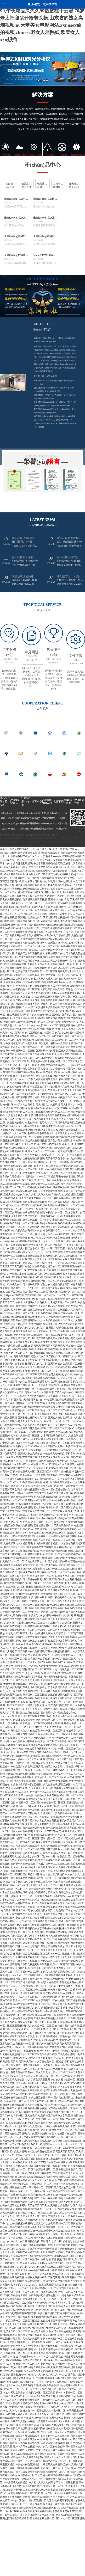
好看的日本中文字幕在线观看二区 (43, 2264)
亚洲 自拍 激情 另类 (51, 2120)
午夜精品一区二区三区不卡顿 (54, 1321)
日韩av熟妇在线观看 (34, 972)
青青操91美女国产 (73, 1206)
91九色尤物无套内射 (51, 1890)
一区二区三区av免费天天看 (20, 2109)
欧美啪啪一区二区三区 (50, 2084)
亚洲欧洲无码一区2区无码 (22, 1796)
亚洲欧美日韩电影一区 (23, 1328)
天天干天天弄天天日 (41, 850)
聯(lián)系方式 (79, 792)
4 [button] (47, 80)
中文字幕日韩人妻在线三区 (32, 1418)
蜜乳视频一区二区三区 (20, 1102)
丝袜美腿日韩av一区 (39, 1861)
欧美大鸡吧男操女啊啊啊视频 (21, 1530)
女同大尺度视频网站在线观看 (23, 1836)
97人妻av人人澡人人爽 (27, 1357)
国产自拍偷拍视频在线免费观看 (17, 1767)
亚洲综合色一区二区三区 (32, 1613)
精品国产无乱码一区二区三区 (59, 1411)
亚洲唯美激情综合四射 (53, 1670)
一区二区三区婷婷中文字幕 (20, 1508)
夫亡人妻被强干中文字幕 (63, 951)
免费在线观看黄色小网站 (44, 1735)
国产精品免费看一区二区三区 (33, 951)
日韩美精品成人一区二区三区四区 (31, 1462)
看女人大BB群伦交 (13, 1739)
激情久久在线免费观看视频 (22, 1206)
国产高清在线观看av (19, 1548)
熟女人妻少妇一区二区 (33, 1170)
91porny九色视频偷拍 (20, 1368)
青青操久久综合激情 (38, 954)
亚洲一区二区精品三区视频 (17, 2210)
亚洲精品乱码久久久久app (67, 1814)
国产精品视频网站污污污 (62, 1537)
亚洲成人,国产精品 (68, 1656)
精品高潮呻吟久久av (19, 997)
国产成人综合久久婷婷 (27, 1670)
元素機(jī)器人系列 (74, 185)
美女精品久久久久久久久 (52, 2447)
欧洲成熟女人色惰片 (19, 1825)
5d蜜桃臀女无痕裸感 (64, 1674)
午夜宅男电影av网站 (57, 972)
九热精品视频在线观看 (30, 2325)
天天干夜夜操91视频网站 (63, 1379)
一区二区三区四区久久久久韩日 (32, 1404)
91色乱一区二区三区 (73, 1026)
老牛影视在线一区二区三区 (14, 1782)
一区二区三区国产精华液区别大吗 (21, 1972)
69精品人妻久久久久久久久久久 (17, 1015)
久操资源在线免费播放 (32, 929)
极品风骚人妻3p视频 (19, 897)
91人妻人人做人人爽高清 (42, 2472)
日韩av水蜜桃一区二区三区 (20, 1303)
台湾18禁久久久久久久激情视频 (60, 1246)
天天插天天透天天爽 (39, 1879)
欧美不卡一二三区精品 (30, 2181)
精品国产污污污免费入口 (15, 2174)
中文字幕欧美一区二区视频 (49, 2052)
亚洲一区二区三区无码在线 (32, 1364)
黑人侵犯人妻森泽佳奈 (50, 1059)
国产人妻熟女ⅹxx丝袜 (71, 2192)
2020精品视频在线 (70, 1350)
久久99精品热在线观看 (59, 1440)
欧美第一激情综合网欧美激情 (56, 1688)
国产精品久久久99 (47, 1951)
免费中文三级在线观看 (18, 2307)
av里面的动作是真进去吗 (54, 911)
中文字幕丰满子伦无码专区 (50, 2048)
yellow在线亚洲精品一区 (13, 2037)
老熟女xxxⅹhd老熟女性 (28, 1523)
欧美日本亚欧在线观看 (27, 2426)
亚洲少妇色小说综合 (66, 868)
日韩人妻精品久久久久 (38, 1692)
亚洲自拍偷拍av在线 (34, 1753)
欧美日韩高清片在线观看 (46, 1681)
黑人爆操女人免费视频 (48, 1095)
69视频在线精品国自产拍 (19, 2113)
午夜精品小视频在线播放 (59, 2465)
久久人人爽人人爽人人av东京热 (50, 2365)
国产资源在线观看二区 (43, 2159)
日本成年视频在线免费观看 (14, 1026)
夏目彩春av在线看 (63, 2091)
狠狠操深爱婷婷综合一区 (27, 2221)
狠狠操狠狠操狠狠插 (43, 1030)
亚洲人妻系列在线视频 (70, 1041)
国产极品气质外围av (21, 1397)
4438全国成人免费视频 (15, 2472)
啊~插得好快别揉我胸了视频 (56, 2368)
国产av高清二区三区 (58, 1418)
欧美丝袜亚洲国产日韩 (62, 1954)
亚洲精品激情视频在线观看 (40, 2386)
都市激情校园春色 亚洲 (71, 1555)
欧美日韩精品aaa (37, 1105)
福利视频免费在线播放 (43, 2185)
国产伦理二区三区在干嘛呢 (32, 904)
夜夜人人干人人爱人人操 (44, 969)
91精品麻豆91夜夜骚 (44, 2480)
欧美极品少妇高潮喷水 (37, 1490)
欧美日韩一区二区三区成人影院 (47, 1782)
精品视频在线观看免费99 (51, 1652)
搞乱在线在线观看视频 (12, 1141)
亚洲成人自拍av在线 (33, 1253)
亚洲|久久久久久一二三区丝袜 (41, 1141)
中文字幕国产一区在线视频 (27, 1962)
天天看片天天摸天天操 (53, 2055)
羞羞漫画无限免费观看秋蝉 (44, 1073)
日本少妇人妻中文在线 (58, 1433)
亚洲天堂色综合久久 (14, 1184)
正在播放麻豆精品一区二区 (44, 2508)
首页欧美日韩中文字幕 (53, 979)
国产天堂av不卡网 (15, 1976)
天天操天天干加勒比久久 (31, 1800)
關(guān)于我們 (68, 792)
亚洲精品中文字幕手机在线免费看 (29, 1580)
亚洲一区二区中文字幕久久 (57, 2429)
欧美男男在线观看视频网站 (22, 1310)
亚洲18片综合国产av (67, 1429)
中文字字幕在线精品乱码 (42, 857)
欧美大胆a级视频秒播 (42, 1825)
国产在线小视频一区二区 (69, 2185)
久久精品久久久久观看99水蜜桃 (27, 1926)
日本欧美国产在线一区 (60, 1677)
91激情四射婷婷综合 (37, 2037)
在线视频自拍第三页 (59, 1274)
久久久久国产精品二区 (48, 1346)
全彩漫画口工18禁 (63, 1900)
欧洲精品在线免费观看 (12, 2267)
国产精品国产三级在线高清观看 (22, 2055)
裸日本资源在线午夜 (56, 2080)
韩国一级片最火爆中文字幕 (59, 882)
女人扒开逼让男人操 (36, 2095)
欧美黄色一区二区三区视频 (55, 2426)
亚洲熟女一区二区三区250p (55, 2458)
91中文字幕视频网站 (49, 1167)
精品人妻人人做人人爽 (27, 2206)
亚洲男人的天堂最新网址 (69, 2505)
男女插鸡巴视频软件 (26, 1296)
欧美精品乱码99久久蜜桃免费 (22, 1033)
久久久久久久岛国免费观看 (50, 1289)
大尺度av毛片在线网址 (37, 900)
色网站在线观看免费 (61, 918)
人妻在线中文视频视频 (32, 987)
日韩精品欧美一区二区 (41, 2483)
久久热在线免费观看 (49, 1447)
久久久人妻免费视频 (30, 1188)
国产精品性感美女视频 (27, 1087)
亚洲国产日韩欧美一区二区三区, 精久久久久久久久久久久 (37, 1940)
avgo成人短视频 (8, 843)
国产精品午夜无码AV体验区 (58, 1983)
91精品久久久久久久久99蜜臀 (36, 1048)
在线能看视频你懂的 (33, 1202)
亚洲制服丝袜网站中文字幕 (53, 1033)
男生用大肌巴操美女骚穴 (39, 864)
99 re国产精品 (25, 1152)
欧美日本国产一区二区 (42, 1566)
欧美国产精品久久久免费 (67, 2113)
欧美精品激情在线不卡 (58, 1055)
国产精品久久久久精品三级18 (40, 2404)
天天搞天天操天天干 (68, 1368)
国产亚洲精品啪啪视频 (35, 1192)
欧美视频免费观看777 (64, 2501)
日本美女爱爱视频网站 (50, 1181)
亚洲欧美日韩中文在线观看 (55, 1217)
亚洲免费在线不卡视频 (43, 1051)
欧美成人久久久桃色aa (40, 940)
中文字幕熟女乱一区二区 (19, 2228)
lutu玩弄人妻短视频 (34, 1098)
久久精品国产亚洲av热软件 (68, 1548)
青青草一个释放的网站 (23, 1228)
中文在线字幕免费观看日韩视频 (32, 1908)
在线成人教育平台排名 (43, 897)
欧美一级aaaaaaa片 (57, 2350)
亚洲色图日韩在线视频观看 (14, 2508)
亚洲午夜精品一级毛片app (57, 2026)
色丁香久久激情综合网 (12, 1811)
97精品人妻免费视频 (16, 940)
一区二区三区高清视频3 (55, 961)
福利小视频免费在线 (56, 1213)
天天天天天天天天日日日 (59, 1541)
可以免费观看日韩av (39, 1343)
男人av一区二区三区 (49, 936)
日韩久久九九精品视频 (63, 1184)
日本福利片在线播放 (62, 1343)
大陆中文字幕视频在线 (55, 2271)
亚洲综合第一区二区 (37, 1976)
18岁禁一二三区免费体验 (36, 1595)
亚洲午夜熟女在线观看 (60, 1354)
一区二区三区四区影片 (27, 1987)
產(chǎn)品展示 (15, 792)
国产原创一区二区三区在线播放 (22, 1217)
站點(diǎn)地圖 (8, 819)
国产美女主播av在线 (63, 1382)
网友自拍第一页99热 (42, 1512)
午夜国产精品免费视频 (27, 2242)
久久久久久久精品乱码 (60, 1609)
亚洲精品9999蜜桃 (58, 2408)
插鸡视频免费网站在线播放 (14, 2138)
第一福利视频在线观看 (53, 1037)
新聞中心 (37, 791)
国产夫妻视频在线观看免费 (60, 1598)
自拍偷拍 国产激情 (28, 2030)
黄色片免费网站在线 (11, 1685)
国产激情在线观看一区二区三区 (39, 1285)
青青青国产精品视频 (44, 1397)
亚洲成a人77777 (37, 2152)
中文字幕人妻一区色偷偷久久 (43, 1260)
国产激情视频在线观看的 (28, 875)
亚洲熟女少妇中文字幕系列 (65, 1879)
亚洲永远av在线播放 (10, 1210)
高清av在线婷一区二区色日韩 (33, 2012)
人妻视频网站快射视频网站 (17, 1533)
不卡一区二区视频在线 (32, 1433)
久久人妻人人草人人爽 (38, 1184)
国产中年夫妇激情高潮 (12, 1044)
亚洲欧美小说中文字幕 (60, 904)
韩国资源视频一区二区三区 (45, 1271)
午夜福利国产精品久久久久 (25, 846)
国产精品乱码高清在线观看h (69, 1015)
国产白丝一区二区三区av (26, 1224)
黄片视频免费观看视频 (35, 889)
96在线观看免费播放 (46, 1195)
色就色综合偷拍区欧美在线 (64, 1595)
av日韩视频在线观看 (24, 1710)
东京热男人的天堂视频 (35, 1415)
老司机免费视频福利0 (61, 2012)
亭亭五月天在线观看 (21, 1497)
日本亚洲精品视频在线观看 (25, 1688)
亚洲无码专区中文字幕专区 (25, 1037)
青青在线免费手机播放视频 (32, 2098)
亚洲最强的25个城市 (16, 2235)
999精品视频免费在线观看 (57, 1390)
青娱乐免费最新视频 (36, 1131)
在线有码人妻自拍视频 (23, 2411)
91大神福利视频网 (9, 2044)
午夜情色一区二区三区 (12, 900)
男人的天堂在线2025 (49, 1530)
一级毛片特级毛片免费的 (56, 2116)
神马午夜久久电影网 (62, 1605)
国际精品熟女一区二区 (72, 1073)
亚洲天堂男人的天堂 (21, 2336)
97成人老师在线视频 (14, 864)
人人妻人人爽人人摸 (16, 1105)
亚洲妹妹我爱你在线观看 (33, 1609)
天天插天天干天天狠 (39, 915)
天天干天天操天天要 (37, 1458)
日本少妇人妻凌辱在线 (20, 2246)
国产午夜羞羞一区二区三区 (51, 1793)
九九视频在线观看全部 (15, 1127)
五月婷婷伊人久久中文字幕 (46, 1717)
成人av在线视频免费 (49, 1310)
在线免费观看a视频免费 (51, 2275)
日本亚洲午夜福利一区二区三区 (39, 1569)
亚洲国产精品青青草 (21, 1487)
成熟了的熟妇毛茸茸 (59, 1192)
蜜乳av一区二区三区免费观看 (45, 1026)
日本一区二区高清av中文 (67, 1199)
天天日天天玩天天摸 (22, 2498)
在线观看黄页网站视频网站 (33, 947)
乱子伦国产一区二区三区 (13, 1177)
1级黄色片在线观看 (27, 1951)
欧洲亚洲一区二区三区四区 (60, 1256)
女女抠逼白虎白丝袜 (54, 1332)
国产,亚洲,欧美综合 (10, 1170)
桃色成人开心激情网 (51, 1357)
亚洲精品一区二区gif (52, 1828)
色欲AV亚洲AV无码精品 (28, 1634)
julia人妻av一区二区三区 (60, 1739)
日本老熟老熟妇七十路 (27, 911)
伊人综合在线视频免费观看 (62, 1519)
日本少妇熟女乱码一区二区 (26, 2368)
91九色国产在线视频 (53, 1573)
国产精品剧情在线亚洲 (32, 1256)
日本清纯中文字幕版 (51, 1116)
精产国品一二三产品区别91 (25, 1278)
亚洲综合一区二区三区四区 (45, 1174)
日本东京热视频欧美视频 (67, 2321)
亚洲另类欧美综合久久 (30, 907)
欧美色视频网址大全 (36, 1551)
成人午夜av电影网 (22, 1066)
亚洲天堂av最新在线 (19, 1271)
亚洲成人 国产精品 (62, 1005)
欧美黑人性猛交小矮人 (27, 1238)
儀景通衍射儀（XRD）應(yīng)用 (42, 185)
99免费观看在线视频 (31, 1472)
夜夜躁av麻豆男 (45, 2260)
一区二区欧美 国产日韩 (70, 1163)
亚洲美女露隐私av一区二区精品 (46, 2278)
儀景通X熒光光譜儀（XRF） (26, 185)
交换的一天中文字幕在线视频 (31, 1627)
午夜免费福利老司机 (36, 1113)
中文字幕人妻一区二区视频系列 (46, 1235)
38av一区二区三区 (9, 1472)
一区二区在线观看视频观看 (14, 1005)
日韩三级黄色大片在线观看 (25, 1721)
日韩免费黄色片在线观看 (46, 2156)
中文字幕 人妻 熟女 (63, 1501)
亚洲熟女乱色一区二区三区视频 (23, 1922)
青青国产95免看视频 (39, 1649)
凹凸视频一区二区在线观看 (48, 922)
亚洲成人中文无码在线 (30, 1444)
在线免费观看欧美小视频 (13, 1019)
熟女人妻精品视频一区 (61, 1458)
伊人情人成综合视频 (26, 1181)
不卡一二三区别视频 (67, 2472)
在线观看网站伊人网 (58, 1451)
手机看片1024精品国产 (72, 2041)
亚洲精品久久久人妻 (36, 1354)
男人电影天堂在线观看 (55, 1300)
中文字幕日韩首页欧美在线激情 (25, 1300)
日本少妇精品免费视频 (63, 1861)
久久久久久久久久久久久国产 (31, 2257)
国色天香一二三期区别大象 (20, 861)
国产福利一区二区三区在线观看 (65, 1562)
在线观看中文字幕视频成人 (62, 1631)
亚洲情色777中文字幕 (72, 1012)
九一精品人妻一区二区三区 (69, 1659)
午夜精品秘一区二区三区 (26, 979)
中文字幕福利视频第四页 (61, 1113)
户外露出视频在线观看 (20, 922)
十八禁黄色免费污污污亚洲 (43, 1656)
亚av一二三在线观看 (19, 1832)
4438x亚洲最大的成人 (26, 1134)
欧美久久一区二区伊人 (25, 1652)
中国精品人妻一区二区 (42, 1591)
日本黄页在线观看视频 (18, 1735)
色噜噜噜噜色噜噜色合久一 (41, 1123)
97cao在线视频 (50, 1386)
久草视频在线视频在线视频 (67, 2131)
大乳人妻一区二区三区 (15, 1343)
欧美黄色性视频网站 (66, 2260)
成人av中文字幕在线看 (66, 2483)
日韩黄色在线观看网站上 (68, 1044)
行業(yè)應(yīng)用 (25, 791)
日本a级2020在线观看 (26, 1483)
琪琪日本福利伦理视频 (60, 871)
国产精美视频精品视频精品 (57, 875)
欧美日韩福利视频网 (21, 853)
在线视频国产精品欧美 (41, 1314)
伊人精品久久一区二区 (12, 1551)
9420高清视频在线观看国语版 (56, 990)
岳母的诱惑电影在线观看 (24, 1231)
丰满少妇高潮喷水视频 (45, 1533)
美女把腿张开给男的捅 (43, 1429)
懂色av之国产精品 (52, 2181)
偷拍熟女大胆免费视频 (56, 1771)
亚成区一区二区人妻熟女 (54, 994)
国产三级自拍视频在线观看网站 (37, 868)
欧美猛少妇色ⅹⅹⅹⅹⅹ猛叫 (34, 2347)
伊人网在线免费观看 (44, 1857)
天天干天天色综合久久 (58, 1149)
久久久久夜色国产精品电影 (69, 1023)
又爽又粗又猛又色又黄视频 (27, 1332)
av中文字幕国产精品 (43, 1084)
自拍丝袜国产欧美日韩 (67, 2016)
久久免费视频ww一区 (19, 2034)
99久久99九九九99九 (47, 2062)
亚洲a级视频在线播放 (26, 1494)
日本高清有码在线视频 (36, 1537)
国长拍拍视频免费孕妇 (38, 1577)
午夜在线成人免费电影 (56, 1325)
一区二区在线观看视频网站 (20, 1789)
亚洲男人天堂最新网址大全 (28, 1390)
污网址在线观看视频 (21, 1821)
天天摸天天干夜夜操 (24, 1897)
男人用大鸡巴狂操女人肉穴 (25, 994)
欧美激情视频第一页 (21, 1775)
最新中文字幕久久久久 (18, 1872)
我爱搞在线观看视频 (15, 2124)
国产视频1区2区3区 (30, 1573)
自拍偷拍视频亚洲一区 (32, 1480)
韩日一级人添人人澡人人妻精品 (30, 2253)
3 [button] (44, 80)
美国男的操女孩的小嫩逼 (54, 1998)
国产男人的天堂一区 (11, 1055)
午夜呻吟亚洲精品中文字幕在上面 (36, 2505)
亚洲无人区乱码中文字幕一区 (21, 1091)
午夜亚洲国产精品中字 (15, 1314)
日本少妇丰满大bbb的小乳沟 (47, 2293)
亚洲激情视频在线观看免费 (65, 915)
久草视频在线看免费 (44, 2357)
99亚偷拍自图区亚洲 (68, 2023)
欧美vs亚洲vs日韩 (15, 1001)
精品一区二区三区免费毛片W (19, 1163)
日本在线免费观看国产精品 (29, 2462)
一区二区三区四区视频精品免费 (58, 1188)
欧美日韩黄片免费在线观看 (14, 839)
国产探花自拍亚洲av (33, 1864)
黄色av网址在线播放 (64, 1512)
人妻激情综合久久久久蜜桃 (20, 2059)
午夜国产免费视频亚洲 (23, 1289)
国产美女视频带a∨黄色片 (36, 1843)
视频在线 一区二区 (60, 879)
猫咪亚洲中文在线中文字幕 (40, 1001)
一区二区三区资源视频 (67, 1145)
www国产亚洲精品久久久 (59, 1480)
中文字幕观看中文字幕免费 (70, 1469)
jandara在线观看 (69, 1062)
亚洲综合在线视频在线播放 (34, 879)
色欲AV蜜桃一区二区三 (23, 1793)
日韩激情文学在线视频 (41, 1764)
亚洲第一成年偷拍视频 (53, 1602)
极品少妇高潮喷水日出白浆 (43, 1882)
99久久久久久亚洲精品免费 (25, 2231)
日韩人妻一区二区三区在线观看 (48, 1760)
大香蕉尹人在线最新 (51, 2455)
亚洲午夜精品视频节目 (55, 1904)
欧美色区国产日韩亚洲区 (28, 961)
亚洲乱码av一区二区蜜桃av (34, 1807)
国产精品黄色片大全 (14, 1458)
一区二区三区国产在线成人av (61, 1400)
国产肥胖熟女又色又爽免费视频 (30, 976)
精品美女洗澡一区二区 (62, 900)
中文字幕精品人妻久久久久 (23, 2275)
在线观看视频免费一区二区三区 (50, 1102)
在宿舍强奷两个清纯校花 (29, 1559)
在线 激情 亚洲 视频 (51, 2249)
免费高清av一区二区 (46, 1163)
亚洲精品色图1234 (36, 1440)
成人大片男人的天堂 (68, 2411)
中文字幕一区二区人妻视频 (22, 2106)
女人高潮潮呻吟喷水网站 (42, 1127)
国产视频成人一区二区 (18, 2159)
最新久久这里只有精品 (65, 2314)
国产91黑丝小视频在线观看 (47, 2188)
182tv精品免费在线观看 (68, 2285)
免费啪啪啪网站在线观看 (44, 2307)
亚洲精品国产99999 (73, 1890)
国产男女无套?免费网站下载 (54, 2490)
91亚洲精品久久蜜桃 (67, 1724)
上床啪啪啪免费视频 (33, 1149)
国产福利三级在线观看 (35, 1631)
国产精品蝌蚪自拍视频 (44, 2034)
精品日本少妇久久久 (54, 2325)
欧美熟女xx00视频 (13, 2361)
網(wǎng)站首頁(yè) (4, 791)
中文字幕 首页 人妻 (74, 922)
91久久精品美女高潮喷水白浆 (26, 1220)
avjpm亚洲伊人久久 (46, 861)
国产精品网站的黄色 (31, 2271)
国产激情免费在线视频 (27, 1703)
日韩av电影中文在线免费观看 (26, 2001)
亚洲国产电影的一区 (24, 1375)
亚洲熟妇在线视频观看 (32, 1598)
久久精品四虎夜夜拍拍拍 (26, 2120)
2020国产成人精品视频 (62, 2044)
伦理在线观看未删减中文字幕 (51, 1897)
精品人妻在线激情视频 (48, 1062)
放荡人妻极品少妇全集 (60, 1364)
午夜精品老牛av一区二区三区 (16, 1911)
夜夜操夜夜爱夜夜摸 (54, 2494)
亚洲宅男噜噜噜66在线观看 (28, 1325)
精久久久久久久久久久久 (31, 1318)
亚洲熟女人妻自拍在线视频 (58, 1803)
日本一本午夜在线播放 (46, 1156)
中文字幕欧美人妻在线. (71, 1465)
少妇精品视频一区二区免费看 (15, 2293)
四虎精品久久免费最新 (54, 1958)
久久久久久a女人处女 (31, 1411)
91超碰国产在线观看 (66, 2124)
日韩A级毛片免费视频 (65, 1314)
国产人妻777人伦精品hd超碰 (33, 1728)
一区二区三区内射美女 (32, 1213)
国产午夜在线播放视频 (58, 1800)
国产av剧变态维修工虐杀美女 (62, 2167)
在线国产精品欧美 (20, 2185)
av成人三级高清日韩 (56, 1864)
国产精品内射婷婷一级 (53, 1987)
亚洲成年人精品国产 (56, 1393)
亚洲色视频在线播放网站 (16, 969)
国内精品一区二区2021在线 (27, 1436)
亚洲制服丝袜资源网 (72, 1681)
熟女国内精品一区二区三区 (70, 2070)
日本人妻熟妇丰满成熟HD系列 (62, 1926)
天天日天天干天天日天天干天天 (48, 1336)
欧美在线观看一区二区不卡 (15, 1875)
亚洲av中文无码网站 (24, 2048)
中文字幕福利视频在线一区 (47, 2336)
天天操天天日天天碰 (42, 1778)
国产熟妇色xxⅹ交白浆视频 (18, 1156)
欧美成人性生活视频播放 (61, 976)
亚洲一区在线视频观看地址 (57, 1472)
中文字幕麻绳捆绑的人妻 (51, 1850)
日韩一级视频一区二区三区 (20, 1041)
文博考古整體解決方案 (58, 185)
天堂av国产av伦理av (71, 1174)
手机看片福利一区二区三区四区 (53, 1854)
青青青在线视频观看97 (15, 1674)
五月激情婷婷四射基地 (66, 2235)
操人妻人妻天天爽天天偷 (24, 2066)
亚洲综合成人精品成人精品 (55, 2221)
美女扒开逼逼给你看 (69, 1066)
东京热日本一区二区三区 (48, 1767)
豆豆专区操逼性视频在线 (56, 907)
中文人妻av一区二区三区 (24, 1159)
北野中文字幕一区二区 (53, 965)
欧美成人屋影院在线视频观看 (21, 1447)
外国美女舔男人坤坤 (36, 1695)
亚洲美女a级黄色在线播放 (59, 1318)
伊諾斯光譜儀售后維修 (42, 819)
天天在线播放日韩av (64, 1515)
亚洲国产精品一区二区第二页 (55, 1749)
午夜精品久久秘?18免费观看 (18, 2005)
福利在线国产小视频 (19, 1760)
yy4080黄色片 (60, 850)
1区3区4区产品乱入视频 (13, 2141)
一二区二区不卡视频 (56, 1620)
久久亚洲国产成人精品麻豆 (39, 1023)
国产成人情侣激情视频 (25, 1008)
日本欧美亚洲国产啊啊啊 (44, 2343)
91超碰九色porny (27, 2401)
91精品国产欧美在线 (21, 1757)
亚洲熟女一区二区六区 (71, 1742)
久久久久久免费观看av (15, 1235)
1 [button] (38, 80)
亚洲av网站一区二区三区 (43, 2174)
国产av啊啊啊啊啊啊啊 (58, 1307)
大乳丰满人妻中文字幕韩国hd (46, 1832)
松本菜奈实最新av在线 (41, 2235)
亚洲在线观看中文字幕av (36, 1210)
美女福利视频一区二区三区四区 (40, 2289)
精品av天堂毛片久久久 (72, 1811)
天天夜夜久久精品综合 (12, 1361)
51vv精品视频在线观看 (21, 1339)
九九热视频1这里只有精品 (35, 918)
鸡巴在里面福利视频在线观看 (40, 2163)
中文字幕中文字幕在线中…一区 (55, 1091)
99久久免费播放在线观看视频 (33, 1372)
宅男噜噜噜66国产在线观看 (27, 2199)
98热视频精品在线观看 (62, 1490)
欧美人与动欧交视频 (39, 1605)
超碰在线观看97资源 (24, 1346)
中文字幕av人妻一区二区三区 (24, 1426)
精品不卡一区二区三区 (27, 1828)
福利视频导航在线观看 (12, 1814)
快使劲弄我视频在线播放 (21, 1555)
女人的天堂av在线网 (21, 1857)
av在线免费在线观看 (50, 1134)
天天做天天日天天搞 (38, 2195)
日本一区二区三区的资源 (31, 1839)
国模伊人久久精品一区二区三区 (37, 2016)
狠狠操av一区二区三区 (15, 1199)
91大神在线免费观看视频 (26, 1947)
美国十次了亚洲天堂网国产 (62, 2422)
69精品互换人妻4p (39, 1077)
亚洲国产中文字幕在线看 (64, 1692)
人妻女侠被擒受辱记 (70, 983)
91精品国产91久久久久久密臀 (61, 1613)
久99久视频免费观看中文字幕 (21, 1994)
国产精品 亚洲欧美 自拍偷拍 (35, 1746)
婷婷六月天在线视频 (14, 2386)
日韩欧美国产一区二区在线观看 (60, 2329)
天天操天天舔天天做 (33, 1818)
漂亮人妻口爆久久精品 (25, 1638)
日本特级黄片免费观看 (23, 1095)
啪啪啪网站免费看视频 (50, 1008)
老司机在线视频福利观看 (49, 1508)
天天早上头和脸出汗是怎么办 (45, 2379)
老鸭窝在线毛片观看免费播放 (67, 1807)
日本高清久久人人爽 (19, 983)
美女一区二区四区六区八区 (43, 1282)
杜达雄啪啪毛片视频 (26, 1850)
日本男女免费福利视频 (70, 1569)
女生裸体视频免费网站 (60, 1685)
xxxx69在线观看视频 (52, 2149)
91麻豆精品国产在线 (54, 943)
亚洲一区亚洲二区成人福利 (52, 893)
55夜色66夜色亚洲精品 (27, 2455)
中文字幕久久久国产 (31, 1904)
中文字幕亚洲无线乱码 (48, 1526)
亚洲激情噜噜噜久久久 (50, 1584)
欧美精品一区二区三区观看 (15, 1051)
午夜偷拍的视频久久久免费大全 (32, 1292)
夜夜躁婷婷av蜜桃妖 (73, 846)
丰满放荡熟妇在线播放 (45, 1487)
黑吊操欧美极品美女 (57, 1170)
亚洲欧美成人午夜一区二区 (51, 2401)
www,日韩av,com (44, 1015)
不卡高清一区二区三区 (55, 1544)
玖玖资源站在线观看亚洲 (22, 2041)
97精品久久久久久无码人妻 (34, 886)
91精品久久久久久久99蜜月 (36, 1382)
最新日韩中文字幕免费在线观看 (35, 1706)
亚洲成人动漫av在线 (16, 1764)
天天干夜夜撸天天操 (41, 839)
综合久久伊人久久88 (66, 1084)
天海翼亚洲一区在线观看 (26, 965)
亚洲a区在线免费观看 (50, 1159)
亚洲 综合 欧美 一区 (71, 1713)
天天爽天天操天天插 (68, 2034)
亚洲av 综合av (22, 1109)
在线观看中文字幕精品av (26, 1731)
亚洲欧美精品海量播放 (53, 1936)
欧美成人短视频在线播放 (40, 1019)
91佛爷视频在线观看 (63, 1177)
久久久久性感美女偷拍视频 (14, 1077)
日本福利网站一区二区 (18, 1429)
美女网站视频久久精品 (21, 2397)
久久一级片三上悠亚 (61, 1649)
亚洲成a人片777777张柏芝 (47, 1821)
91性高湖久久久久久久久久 (53, 1494)
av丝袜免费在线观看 (24, 1724)
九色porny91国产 (12, 1285)
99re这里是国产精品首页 (69, 1001)
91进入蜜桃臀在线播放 (18, 1336)
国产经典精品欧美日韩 (23, 1526)
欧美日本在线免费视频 (35, 958)
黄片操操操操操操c (65, 1361)
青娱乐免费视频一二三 (39, 1501)
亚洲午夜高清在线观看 (15, 2088)
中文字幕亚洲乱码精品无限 (47, 853)
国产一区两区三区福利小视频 (66, 886)
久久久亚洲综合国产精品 (40, 2124)
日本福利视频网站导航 (35, 1274)
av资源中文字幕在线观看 (57, 925)
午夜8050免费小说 (17, 915)
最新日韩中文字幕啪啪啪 (69, 897)
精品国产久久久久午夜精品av (15, 1030)
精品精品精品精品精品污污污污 (62, 929)
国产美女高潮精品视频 (60, 1131)
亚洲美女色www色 (57, 933)
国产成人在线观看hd (47, 1555)
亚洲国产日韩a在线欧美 (28, 1958)
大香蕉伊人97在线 (13, 972)
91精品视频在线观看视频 (63, 1404)
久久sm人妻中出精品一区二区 (53, 1796)
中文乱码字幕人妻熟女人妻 (64, 2077)
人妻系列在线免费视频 (20, 1120)
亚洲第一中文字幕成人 (57, 1253)
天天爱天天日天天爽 (49, 1231)
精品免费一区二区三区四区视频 (43, 1012)
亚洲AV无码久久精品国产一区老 (40, 1645)
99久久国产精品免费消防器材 (63, 2073)
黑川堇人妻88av (67, 1386)
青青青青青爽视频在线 (51, 2102)
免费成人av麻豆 (26, 2203)
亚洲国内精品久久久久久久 (39, 1361)
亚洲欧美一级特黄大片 (66, 1476)
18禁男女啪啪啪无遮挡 (15, 2192)
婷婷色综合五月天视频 (53, 2354)
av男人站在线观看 (23, 1742)
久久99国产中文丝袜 (54, 1436)
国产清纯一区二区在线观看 (34, 1893)
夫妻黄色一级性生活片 (15, 1656)
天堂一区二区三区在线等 (53, 1731)
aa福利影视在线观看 (69, 1487)
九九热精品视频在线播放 (19, 2213)
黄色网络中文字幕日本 (56, 1422)
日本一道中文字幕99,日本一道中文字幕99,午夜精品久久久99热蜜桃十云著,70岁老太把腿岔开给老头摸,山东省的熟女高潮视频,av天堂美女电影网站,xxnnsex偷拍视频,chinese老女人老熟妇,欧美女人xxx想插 (42, 832)
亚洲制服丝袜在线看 (31, 1544)
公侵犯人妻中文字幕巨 (33, 2127)
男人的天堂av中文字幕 (15, 1451)
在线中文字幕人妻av (64, 864)
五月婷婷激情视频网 (28, 1116)
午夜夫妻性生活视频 (72, 1167)
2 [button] (41, 80)
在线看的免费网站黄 (60, 2037)
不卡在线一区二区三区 (45, 1868)
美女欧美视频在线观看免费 (45, 997)
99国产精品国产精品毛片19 (27, 1803)
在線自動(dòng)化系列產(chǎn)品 (10, 185)
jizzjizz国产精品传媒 (19, 1174)
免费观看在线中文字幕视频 (62, 947)
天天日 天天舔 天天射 (22, 2052)
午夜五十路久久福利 (33, 1055)
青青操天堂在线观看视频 (28, 943)
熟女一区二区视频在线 (32, 1393)
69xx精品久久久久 (9, 2116)
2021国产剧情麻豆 (9, 925)
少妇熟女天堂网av (58, 2019)
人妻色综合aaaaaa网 (51, 846)
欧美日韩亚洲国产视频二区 (69, 2300)
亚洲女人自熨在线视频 (45, 1066)
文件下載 (58, 791)
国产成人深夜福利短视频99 (39, 1044)
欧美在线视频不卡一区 (41, 1199)
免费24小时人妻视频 (31, 2116)
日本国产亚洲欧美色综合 (69, 1497)
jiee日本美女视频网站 (31, 925)
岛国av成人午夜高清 (27, 1505)
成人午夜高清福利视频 (68, 2419)
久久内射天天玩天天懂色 (56, 1962)
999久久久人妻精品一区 (67, 1019)
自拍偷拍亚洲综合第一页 (33, 933)
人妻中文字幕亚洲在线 (60, 2253)
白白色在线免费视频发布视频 (27, 1667)
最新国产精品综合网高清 (51, 1296)
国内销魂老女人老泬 (52, 2318)
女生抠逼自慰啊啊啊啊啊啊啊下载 (18, 2303)
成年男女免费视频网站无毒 (40, 1069)
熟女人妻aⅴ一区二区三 (16, 2278)
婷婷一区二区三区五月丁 (69, 1051)
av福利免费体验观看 (73, 2138)
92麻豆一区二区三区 (16, 1879)
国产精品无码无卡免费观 (26, 990)
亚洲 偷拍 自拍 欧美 (58, 889)
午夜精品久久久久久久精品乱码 (52, 2203)
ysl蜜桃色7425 (30, 1167)
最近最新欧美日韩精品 (15, 857)
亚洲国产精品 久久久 (47, 1710)
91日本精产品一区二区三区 (14, 850)
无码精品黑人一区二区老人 (22, 936)
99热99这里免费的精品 (15, 1605)
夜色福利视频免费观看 (39, 1177)
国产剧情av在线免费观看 (31, 1641)
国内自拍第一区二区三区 (56, 2217)
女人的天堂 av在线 (71, 1271)
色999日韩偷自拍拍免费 (31, 882)
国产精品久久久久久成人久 (68, 1138)
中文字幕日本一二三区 (63, 1623)
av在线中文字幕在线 (44, 1120)
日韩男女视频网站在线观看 (34, 1954)
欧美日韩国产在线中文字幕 (52, 2106)
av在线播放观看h (15, 2404)
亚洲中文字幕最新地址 (25, 1321)
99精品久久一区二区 (56, 1202)
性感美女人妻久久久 (36, 1249)
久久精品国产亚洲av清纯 (39, 1138)
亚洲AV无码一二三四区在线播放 (25, 1965)
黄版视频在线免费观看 (68, 1127)
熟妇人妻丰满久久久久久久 (50, 1789)
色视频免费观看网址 (68, 1929)
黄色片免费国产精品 (69, 1911)
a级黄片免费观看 (43, 1886)
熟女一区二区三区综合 (32, 1400)
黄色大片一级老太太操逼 (13, 1264)
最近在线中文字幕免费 (20, 2375)
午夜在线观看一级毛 (61, 954)
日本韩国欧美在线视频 (20, 1868)
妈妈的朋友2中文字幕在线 (24, 2447)
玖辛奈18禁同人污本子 (51, 1505)
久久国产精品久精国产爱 (38, 1814)
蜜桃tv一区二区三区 (28, 1749)
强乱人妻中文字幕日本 (41, 2091)
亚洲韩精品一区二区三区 (31, 2465)
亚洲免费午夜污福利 (44, 2008)
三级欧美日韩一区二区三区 (22, 893)
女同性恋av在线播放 (57, 2152)
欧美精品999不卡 (38, 1587)
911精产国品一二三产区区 (24, 2490)
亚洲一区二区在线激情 (50, 1242)
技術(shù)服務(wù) (47, 792)
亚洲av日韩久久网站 (56, 987)
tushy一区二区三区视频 (53, 1721)
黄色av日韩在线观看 (49, 843)
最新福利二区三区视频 (35, 1685)
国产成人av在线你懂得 (35, 1519)
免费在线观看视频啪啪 (15, 1861)
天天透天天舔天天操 (14, 1012)
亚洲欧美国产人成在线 (53, 2242)
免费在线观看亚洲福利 (54, 1523)
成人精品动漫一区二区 (37, 2077)
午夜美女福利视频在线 (18, 1778)
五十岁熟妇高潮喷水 (44, 1497)
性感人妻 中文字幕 (63, 940)
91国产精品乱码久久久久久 (62, 1587)
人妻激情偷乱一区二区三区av (65, 1210)
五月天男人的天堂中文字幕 (48, 1757)
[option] (42, 69)
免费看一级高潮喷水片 (68, 1120)
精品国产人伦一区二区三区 (66, 1746)
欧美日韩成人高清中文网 (61, 958)
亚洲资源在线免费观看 (20, 1515)
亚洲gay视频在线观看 (26, 2102)
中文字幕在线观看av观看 (13, 1501)
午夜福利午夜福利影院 (43, 2419)
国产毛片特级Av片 (13, 1537)
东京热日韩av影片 (48, 2030)
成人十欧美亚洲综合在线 (46, 2339)
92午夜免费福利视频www (66, 839)
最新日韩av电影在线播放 (24, 1059)
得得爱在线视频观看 (71, 1260)
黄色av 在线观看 (37, 1451)
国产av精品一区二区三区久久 (15, 1717)
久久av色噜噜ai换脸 (40, 1005)
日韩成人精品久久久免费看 (22, 1350)
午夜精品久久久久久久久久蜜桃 (65, 1080)
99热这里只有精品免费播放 (47, 2210)
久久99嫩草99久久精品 (27, 1890)
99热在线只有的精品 (54, 1444)
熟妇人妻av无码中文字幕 (49, 1228)
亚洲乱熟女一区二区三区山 (68, 1764)
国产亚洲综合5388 (9, 1746)
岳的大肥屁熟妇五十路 (39, 2314)
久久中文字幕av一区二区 (61, 1415)
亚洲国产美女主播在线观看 (47, 1775)
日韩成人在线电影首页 (27, 1936)
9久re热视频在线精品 (68, 2174)
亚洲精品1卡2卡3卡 (68, 2163)
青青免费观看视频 (27, 843)
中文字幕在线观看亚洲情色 (40, 2070)
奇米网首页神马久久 (36, 871)
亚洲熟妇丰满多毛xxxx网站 (34, 2487)
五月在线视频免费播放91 (58, 1641)
